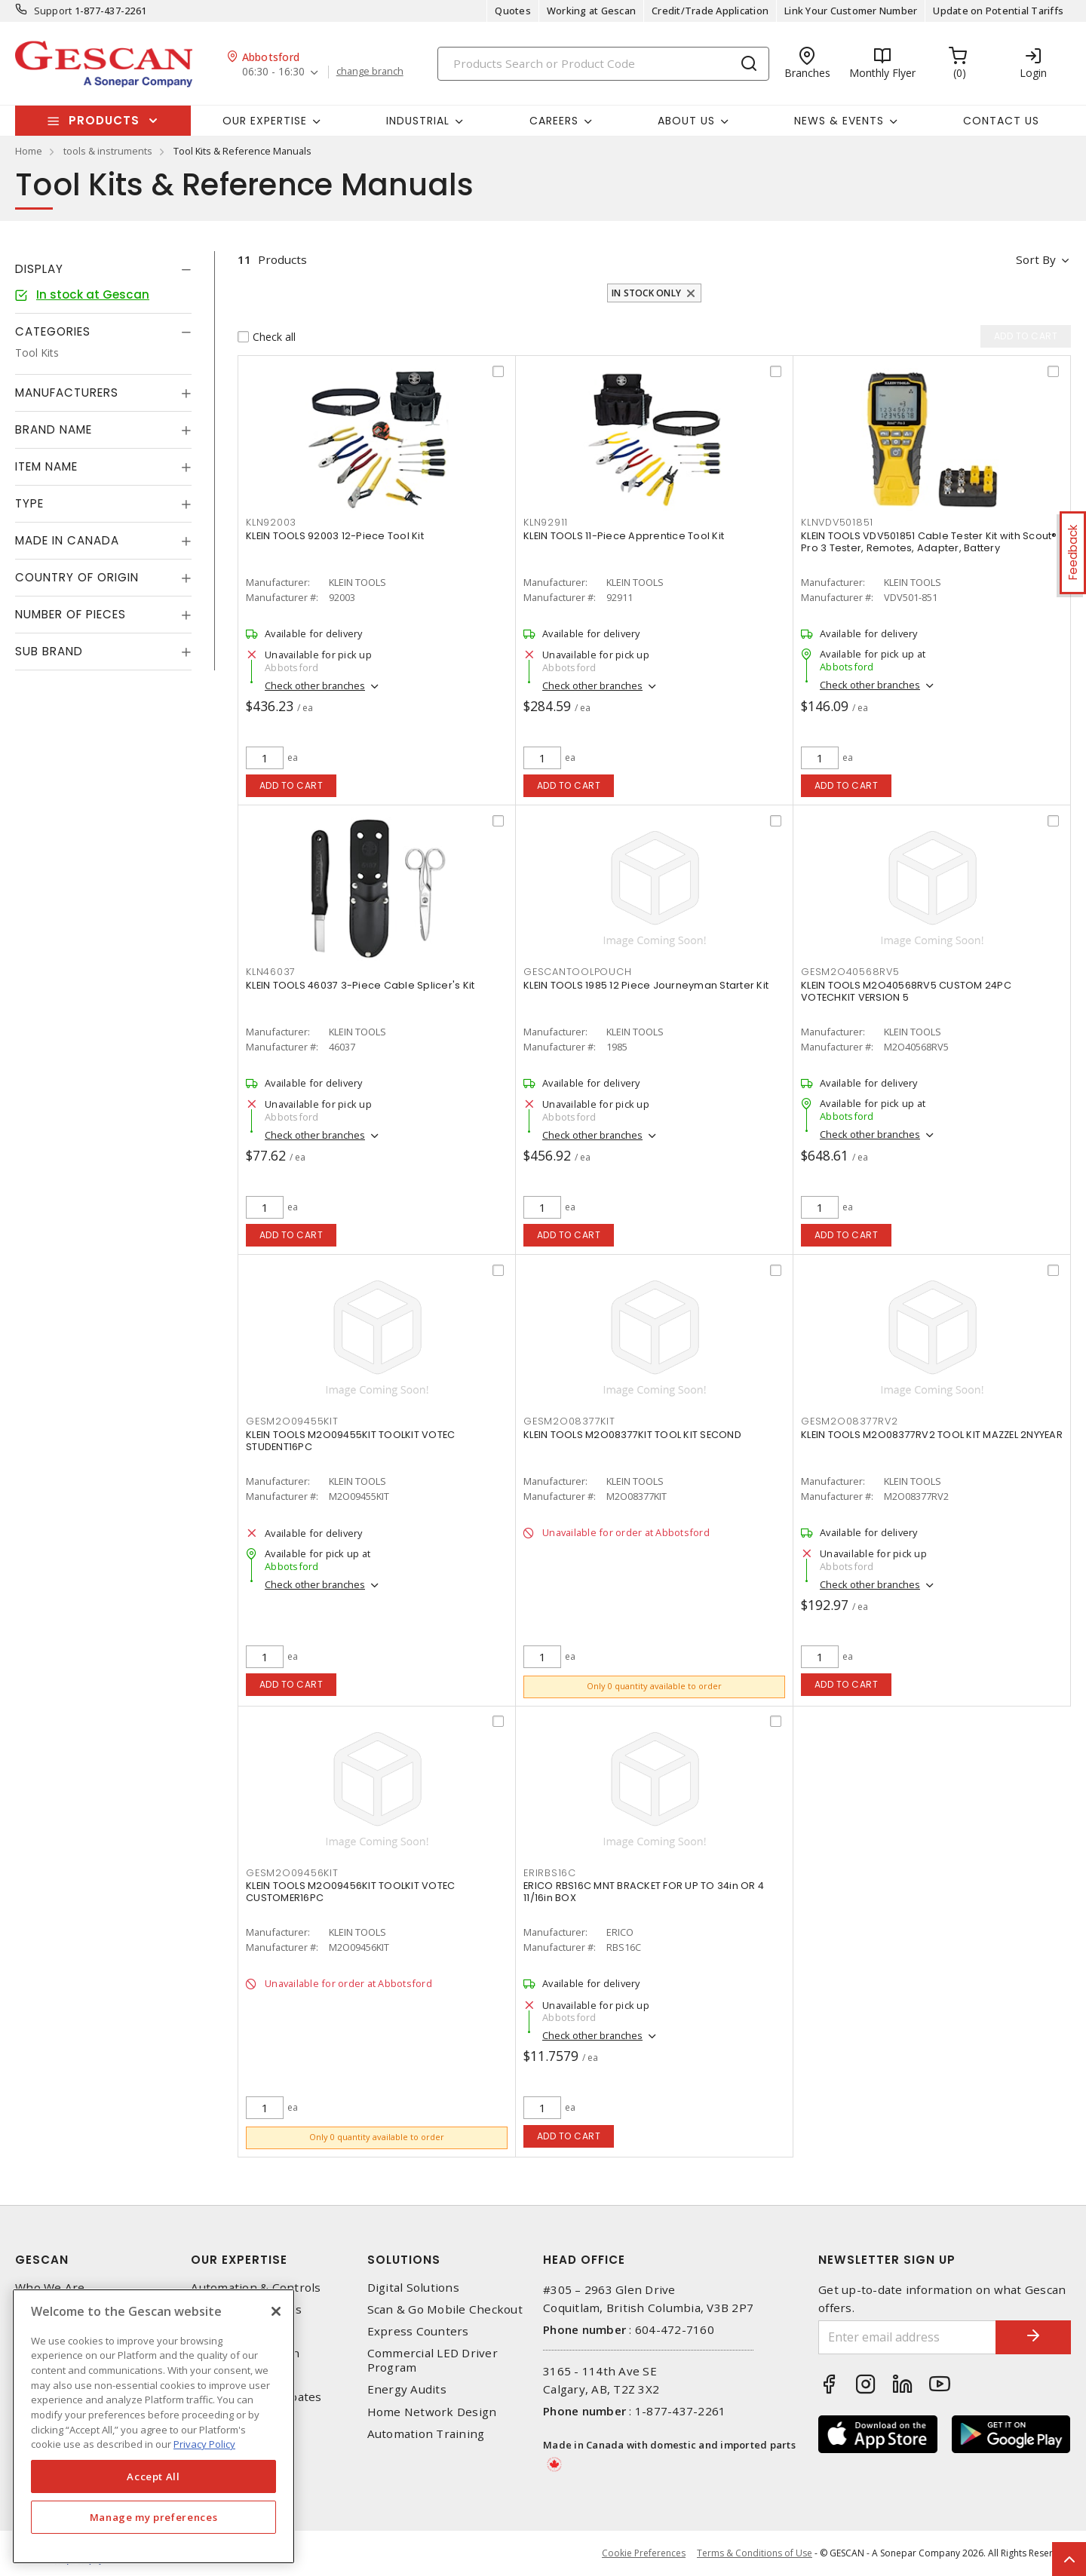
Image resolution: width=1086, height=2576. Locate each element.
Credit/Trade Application (710, 10)
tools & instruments (107, 151)
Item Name (46, 466)
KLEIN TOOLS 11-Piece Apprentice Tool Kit (623, 535)
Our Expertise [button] (264, 120)
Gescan (42, 2260)
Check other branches (315, 685)
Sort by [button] (1036, 259)
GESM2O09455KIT (292, 1421)
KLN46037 (271, 971)
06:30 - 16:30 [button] (273, 72)
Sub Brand (49, 651)
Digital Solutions (413, 2287)
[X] (276, 2311)
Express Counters (418, 2331)
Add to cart (291, 785)
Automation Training (426, 2434)
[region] (153, 2426)
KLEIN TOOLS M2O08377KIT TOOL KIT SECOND (632, 1434)
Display (39, 269)
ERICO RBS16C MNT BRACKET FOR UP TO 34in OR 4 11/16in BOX (643, 1891)
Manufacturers (66, 392)
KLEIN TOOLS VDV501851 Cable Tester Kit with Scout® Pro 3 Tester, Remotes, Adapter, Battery (929, 541)
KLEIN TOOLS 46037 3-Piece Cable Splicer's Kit (360, 985)
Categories (52, 331)
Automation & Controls (256, 2287)
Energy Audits (406, 2389)
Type (29, 503)
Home (28, 151)
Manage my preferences (154, 2517)
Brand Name (53, 429)
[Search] (603, 64)
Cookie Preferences (644, 2553)
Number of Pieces (70, 614)
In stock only (646, 293)
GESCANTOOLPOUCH (577, 971)
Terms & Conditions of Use (754, 2553)
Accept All (153, 2476)
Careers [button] (553, 120)
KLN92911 (545, 522)
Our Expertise (239, 2260)
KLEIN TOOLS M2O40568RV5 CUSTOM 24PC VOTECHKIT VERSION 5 (906, 991)
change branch (369, 72)
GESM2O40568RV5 (850, 971)
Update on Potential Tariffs (998, 10)
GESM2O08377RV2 (849, 1421)
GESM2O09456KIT (292, 1872)
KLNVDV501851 (837, 522)
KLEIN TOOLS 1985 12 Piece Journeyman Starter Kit (645, 985)
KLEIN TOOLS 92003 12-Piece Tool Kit (335, 535)
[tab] (103, 269)
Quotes (513, 10)
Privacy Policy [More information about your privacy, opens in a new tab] (204, 2444)
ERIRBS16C (549, 1872)
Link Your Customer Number (850, 10)
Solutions (403, 2260)
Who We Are (50, 2287)
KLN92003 (271, 522)
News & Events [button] (839, 120)
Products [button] (104, 120)
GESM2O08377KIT (569, 1421)
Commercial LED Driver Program (432, 2360)
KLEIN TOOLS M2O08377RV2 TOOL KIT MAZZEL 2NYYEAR (932, 1434)
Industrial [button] (417, 120)
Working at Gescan (591, 10)
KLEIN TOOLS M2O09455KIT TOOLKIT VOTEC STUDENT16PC (350, 1440)
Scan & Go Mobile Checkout (445, 2309)
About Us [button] (686, 120)
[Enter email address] (907, 2337)
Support (53, 10)
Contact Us (1001, 120)
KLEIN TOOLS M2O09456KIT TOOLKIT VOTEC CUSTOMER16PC (350, 1891)
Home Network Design (432, 2412)
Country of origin (77, 577)
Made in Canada (67, 540)
